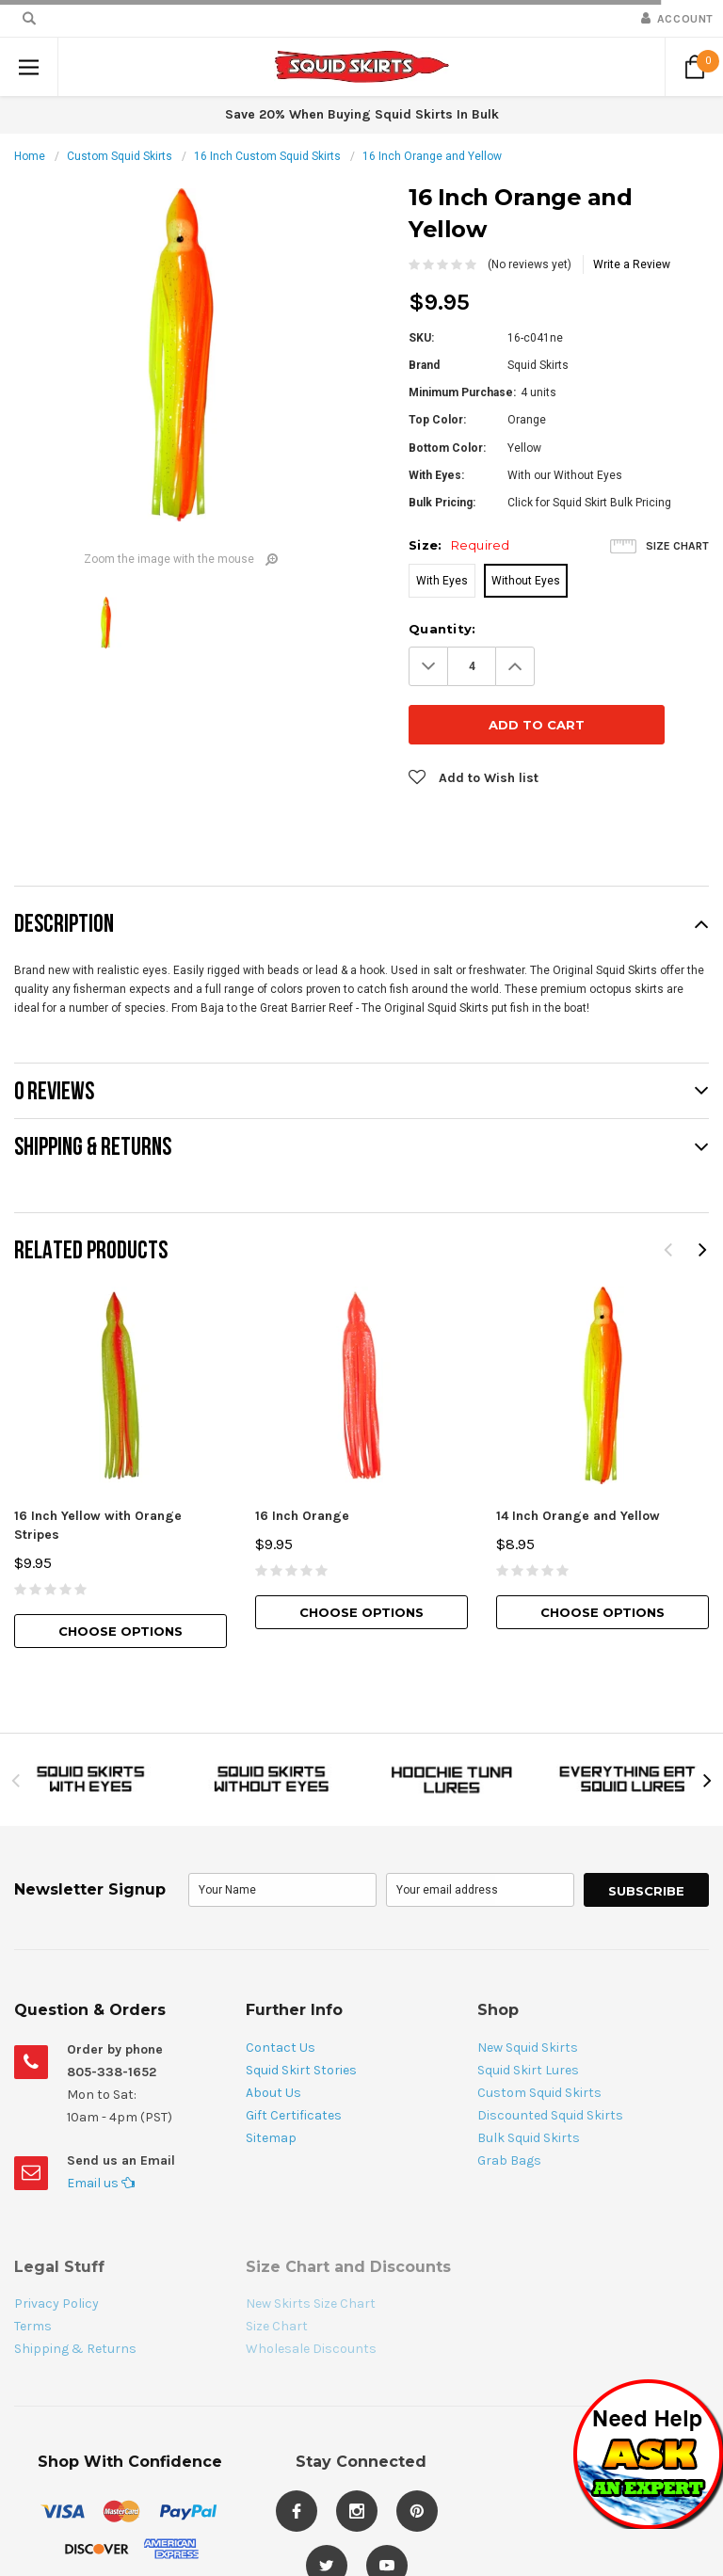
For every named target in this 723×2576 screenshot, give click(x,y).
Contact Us (280, 1989)
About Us (273, 2034)
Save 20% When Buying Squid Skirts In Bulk (362, 114)
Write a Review (631, 264)
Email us (101, 2125)
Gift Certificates (294, 2057)
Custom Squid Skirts (119, 156)
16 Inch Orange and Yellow (432, 156)
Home (29, 156)
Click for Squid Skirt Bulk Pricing (589, 502)
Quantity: (442, 628)
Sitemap (271, 2080)
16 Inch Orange (302, 1457)
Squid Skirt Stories (301, 2012)
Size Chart (677, 545)
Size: (459, 544)
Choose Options (120, 1572)
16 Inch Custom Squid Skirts (267, 156)
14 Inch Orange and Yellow (578, 1457)
